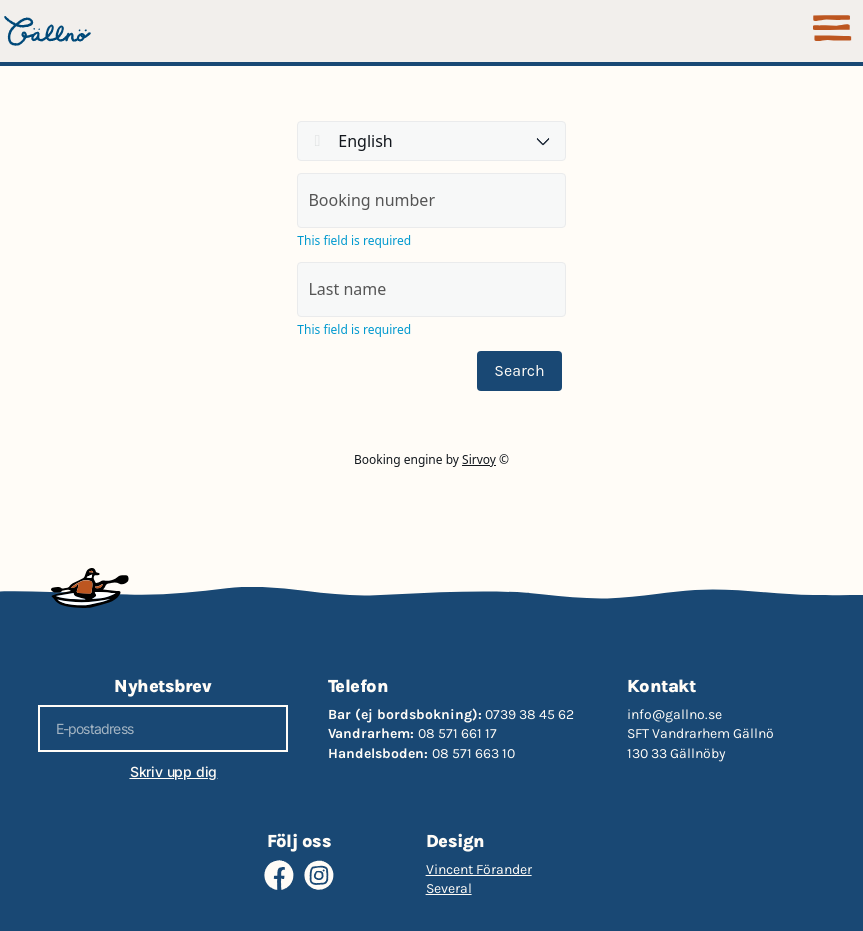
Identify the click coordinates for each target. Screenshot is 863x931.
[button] (832, 31)
